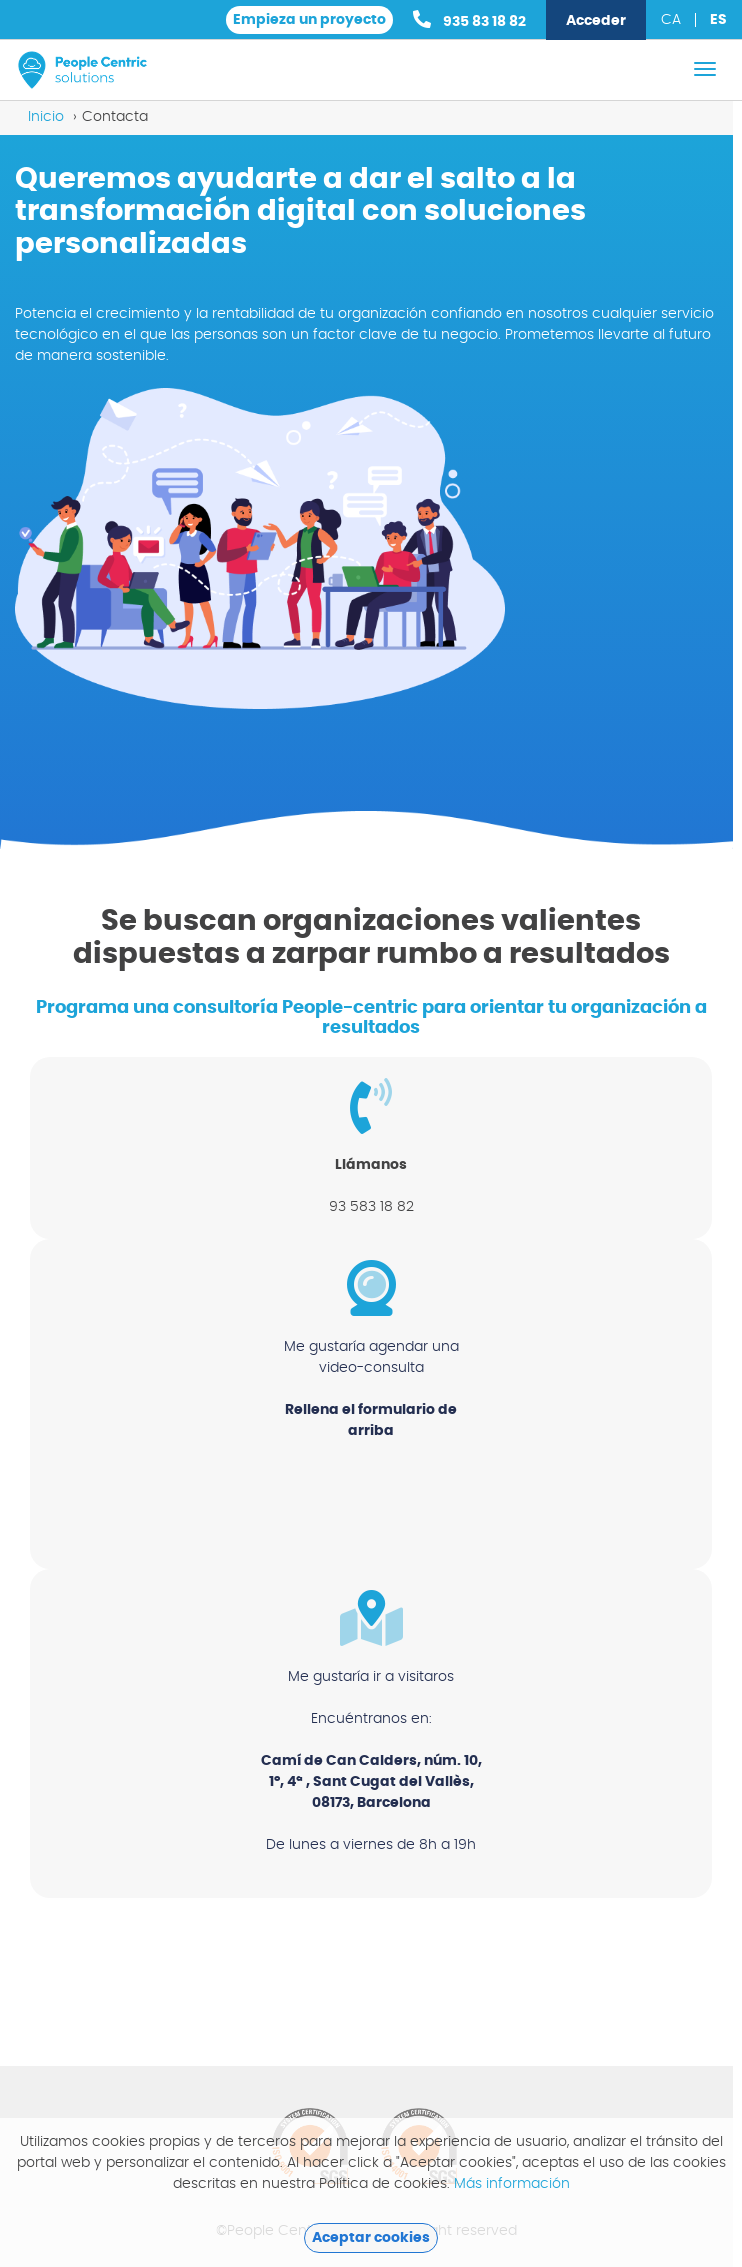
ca (671, 20)
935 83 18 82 (469, 19)
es (718, 20)
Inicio (46, 117)
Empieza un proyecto (309, 20)
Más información (512, 2184)
